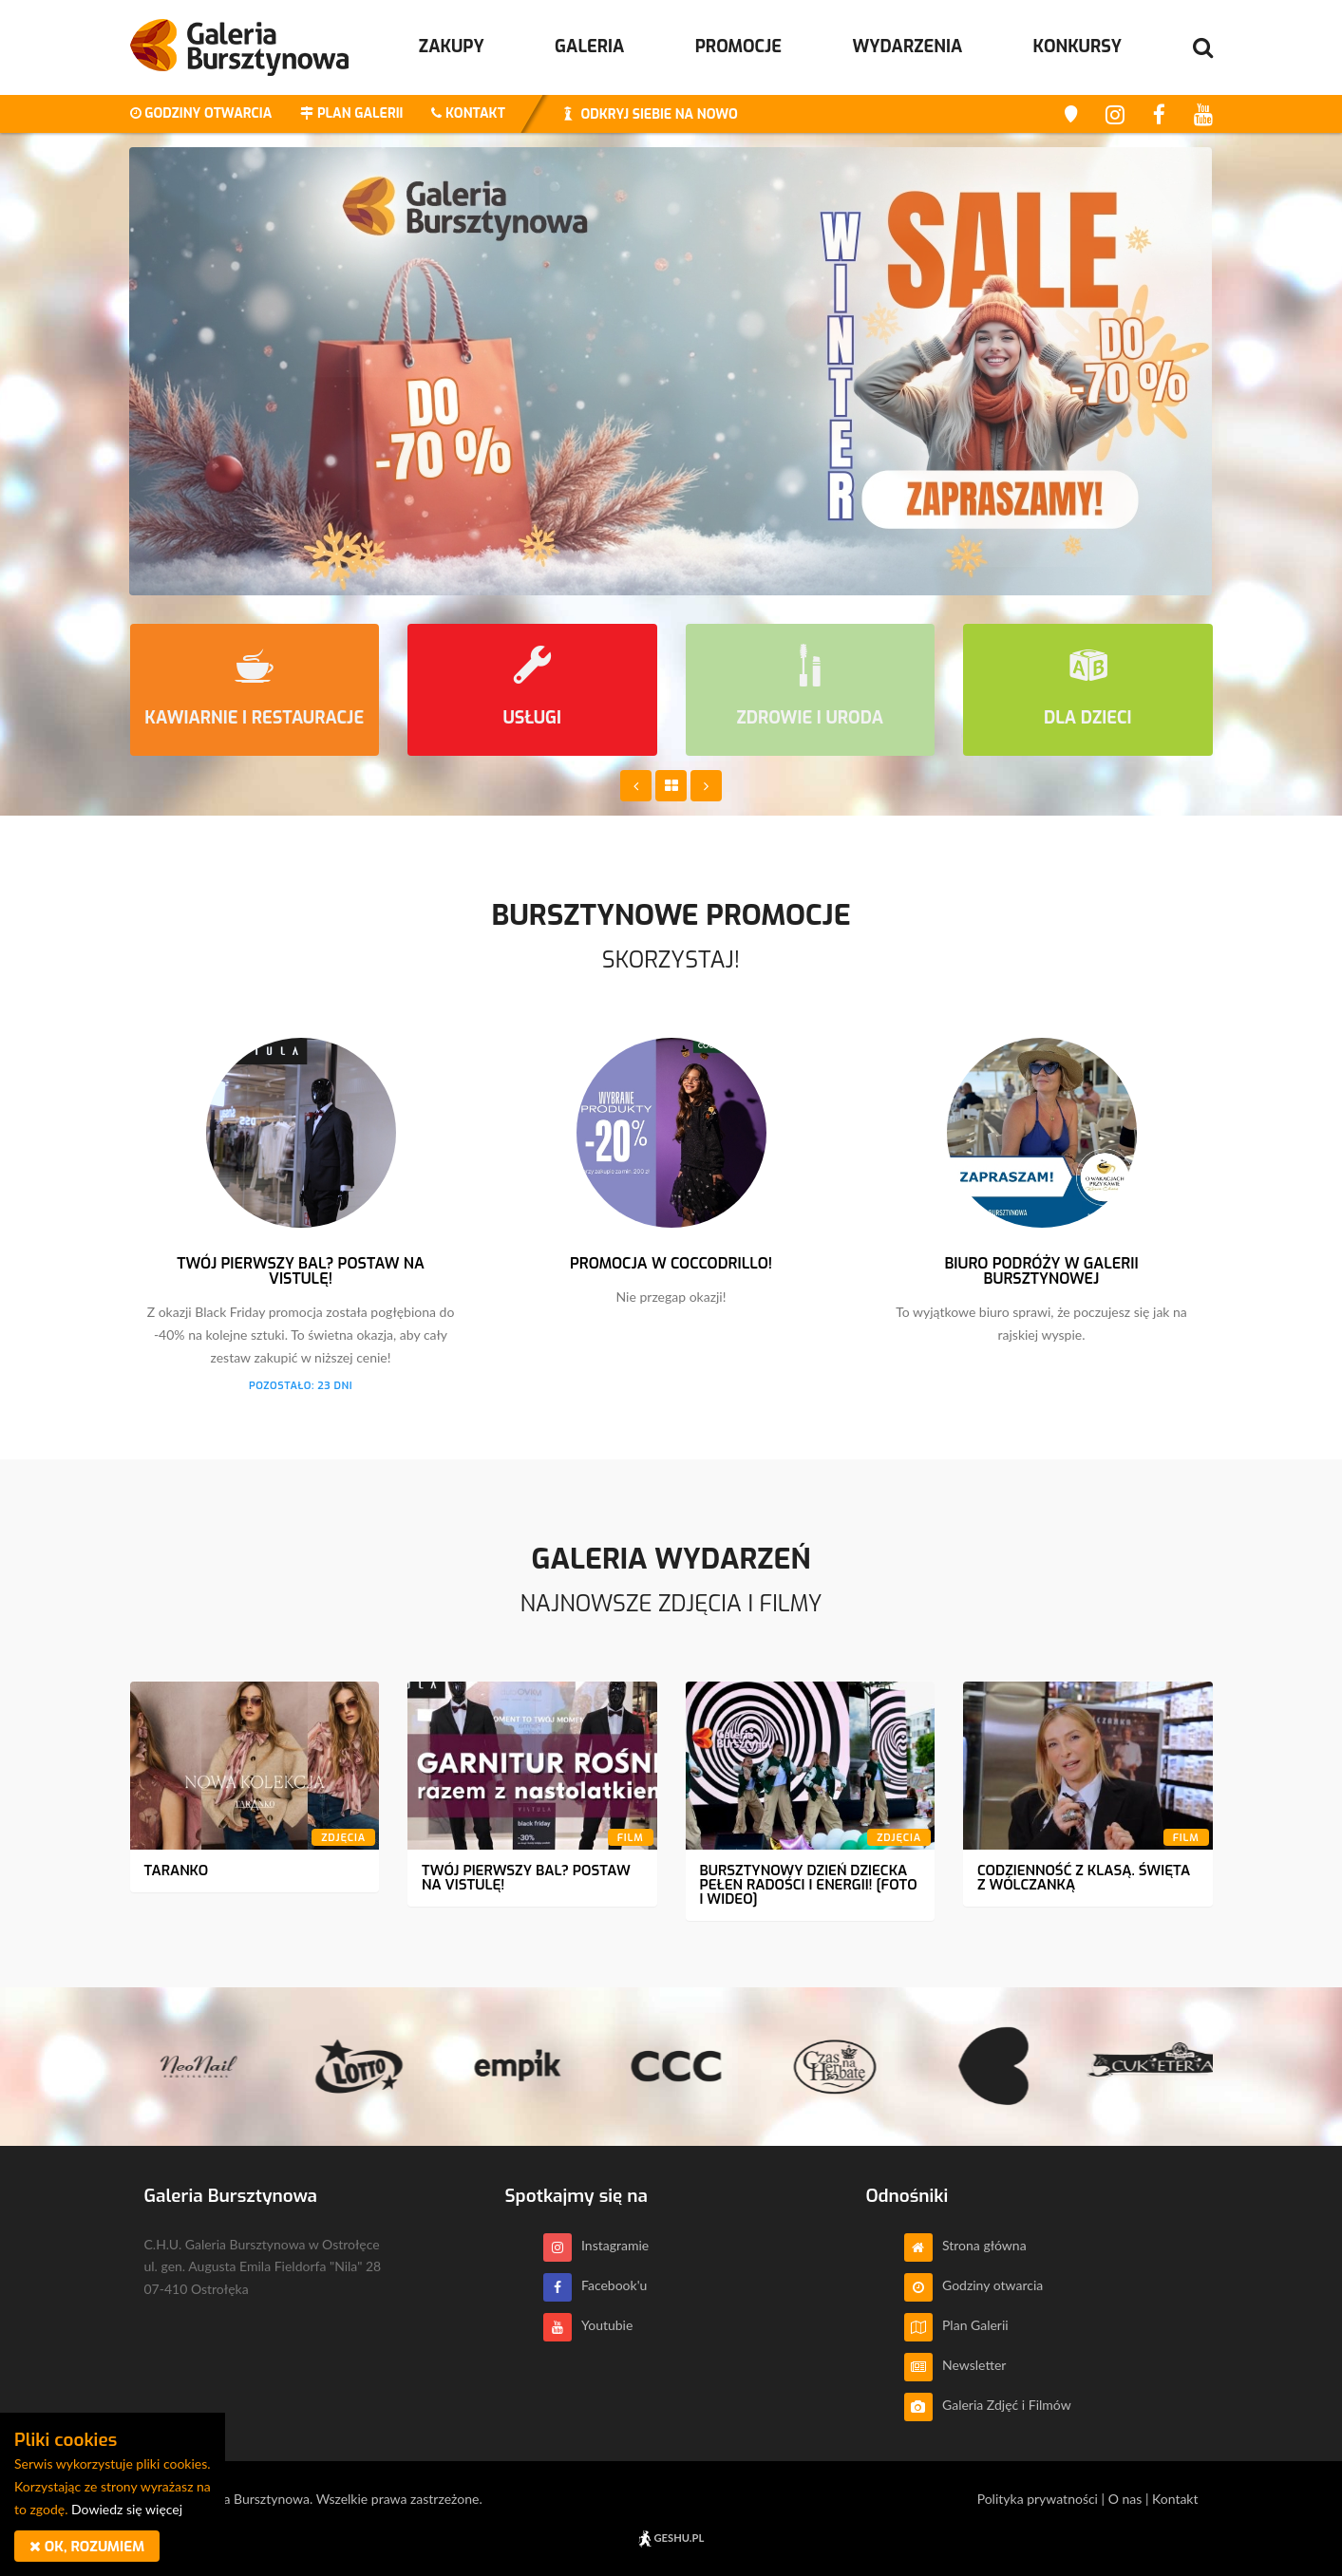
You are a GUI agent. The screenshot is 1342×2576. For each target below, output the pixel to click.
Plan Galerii (956, 2325)
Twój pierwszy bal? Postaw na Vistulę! (301, 1270)
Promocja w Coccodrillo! (671, 1263)
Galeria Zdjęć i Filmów (987, 2405)
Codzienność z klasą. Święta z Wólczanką (1083, 1877)
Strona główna (965, 2245)
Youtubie (588, 2325)
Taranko (176, 1870)
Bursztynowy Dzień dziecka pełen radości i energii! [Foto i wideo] (808, 1884)
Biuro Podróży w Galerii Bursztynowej (1041, 1270)
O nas (1125, 2499)
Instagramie (596, 2245)
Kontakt (1175, 2499)
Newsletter (955, 2365)
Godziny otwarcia (974, 2285)
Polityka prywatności (1037, 2499)
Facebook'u (595, 2285)
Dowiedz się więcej (126, 2509)
